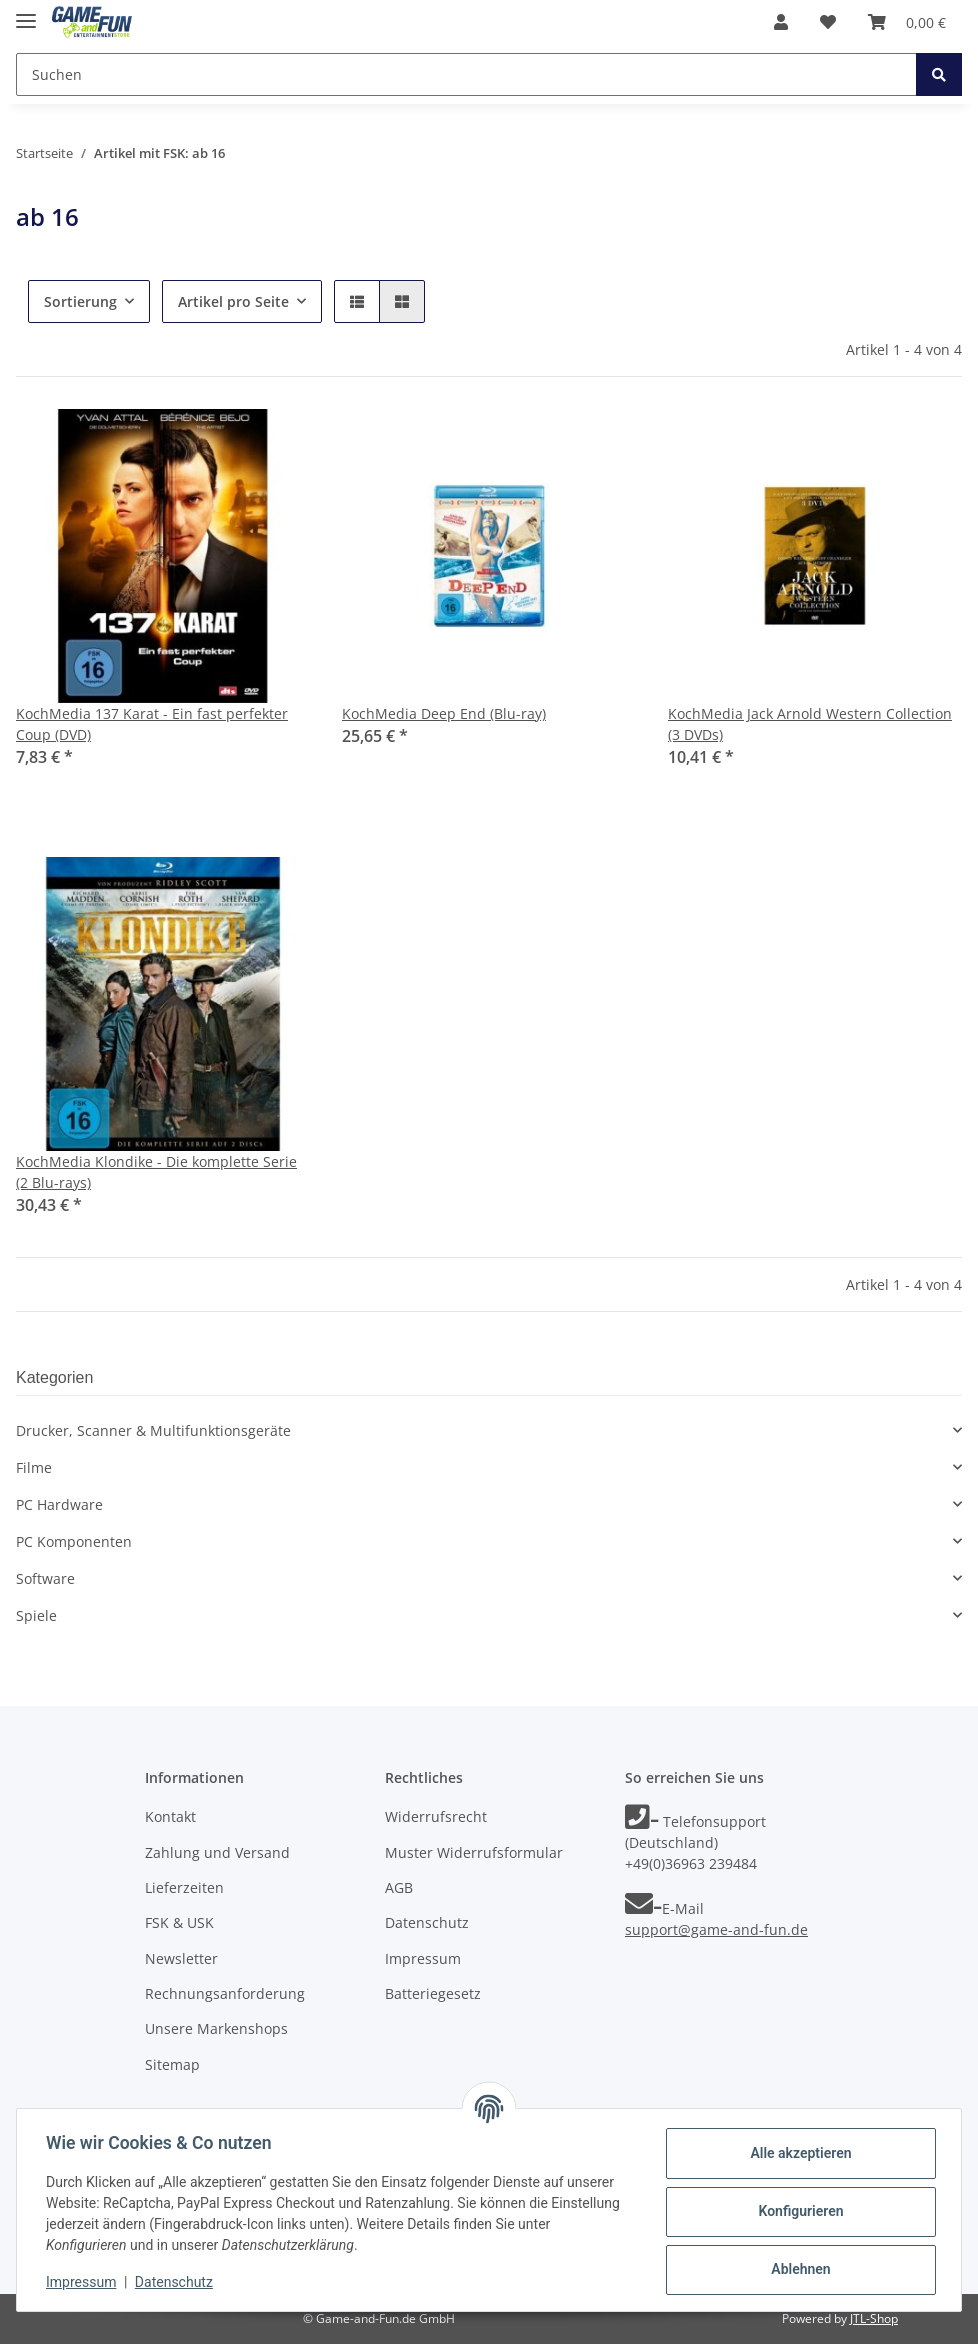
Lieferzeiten (184, 1887)
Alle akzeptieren (797, 2153)
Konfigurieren (797, 2211)
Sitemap (172, 2064)
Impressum (423, 1958)
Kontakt (170, 1816)
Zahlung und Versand (217, 1852)
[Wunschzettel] (828, 22)
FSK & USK (179, 1922)
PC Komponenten (74, 1541)
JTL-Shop (874, 2318)
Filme (34, 1467)
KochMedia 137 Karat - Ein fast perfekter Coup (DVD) (152, 724)
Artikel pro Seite (233, 301)
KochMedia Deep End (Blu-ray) (444, 713)
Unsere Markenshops (216, 2028)
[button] (781, 22)
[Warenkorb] (907, 22)
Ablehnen (797, 2269)
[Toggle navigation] (26, 12)
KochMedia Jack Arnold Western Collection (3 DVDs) (810, 724)
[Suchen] (466, 74)
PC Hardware (59, 1504)
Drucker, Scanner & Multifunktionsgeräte (153, 1430)
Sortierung (80, 301)
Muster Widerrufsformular (474, 1852)
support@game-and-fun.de (716, 1929)
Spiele (36, 1615)
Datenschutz (427, 1922)
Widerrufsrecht (436, 1816)
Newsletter (181, 1958)
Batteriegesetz (433, 1993)
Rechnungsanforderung (225, 1993)
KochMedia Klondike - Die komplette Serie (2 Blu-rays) (156, 1172)
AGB (399, 1887)
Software (45, 1578)
